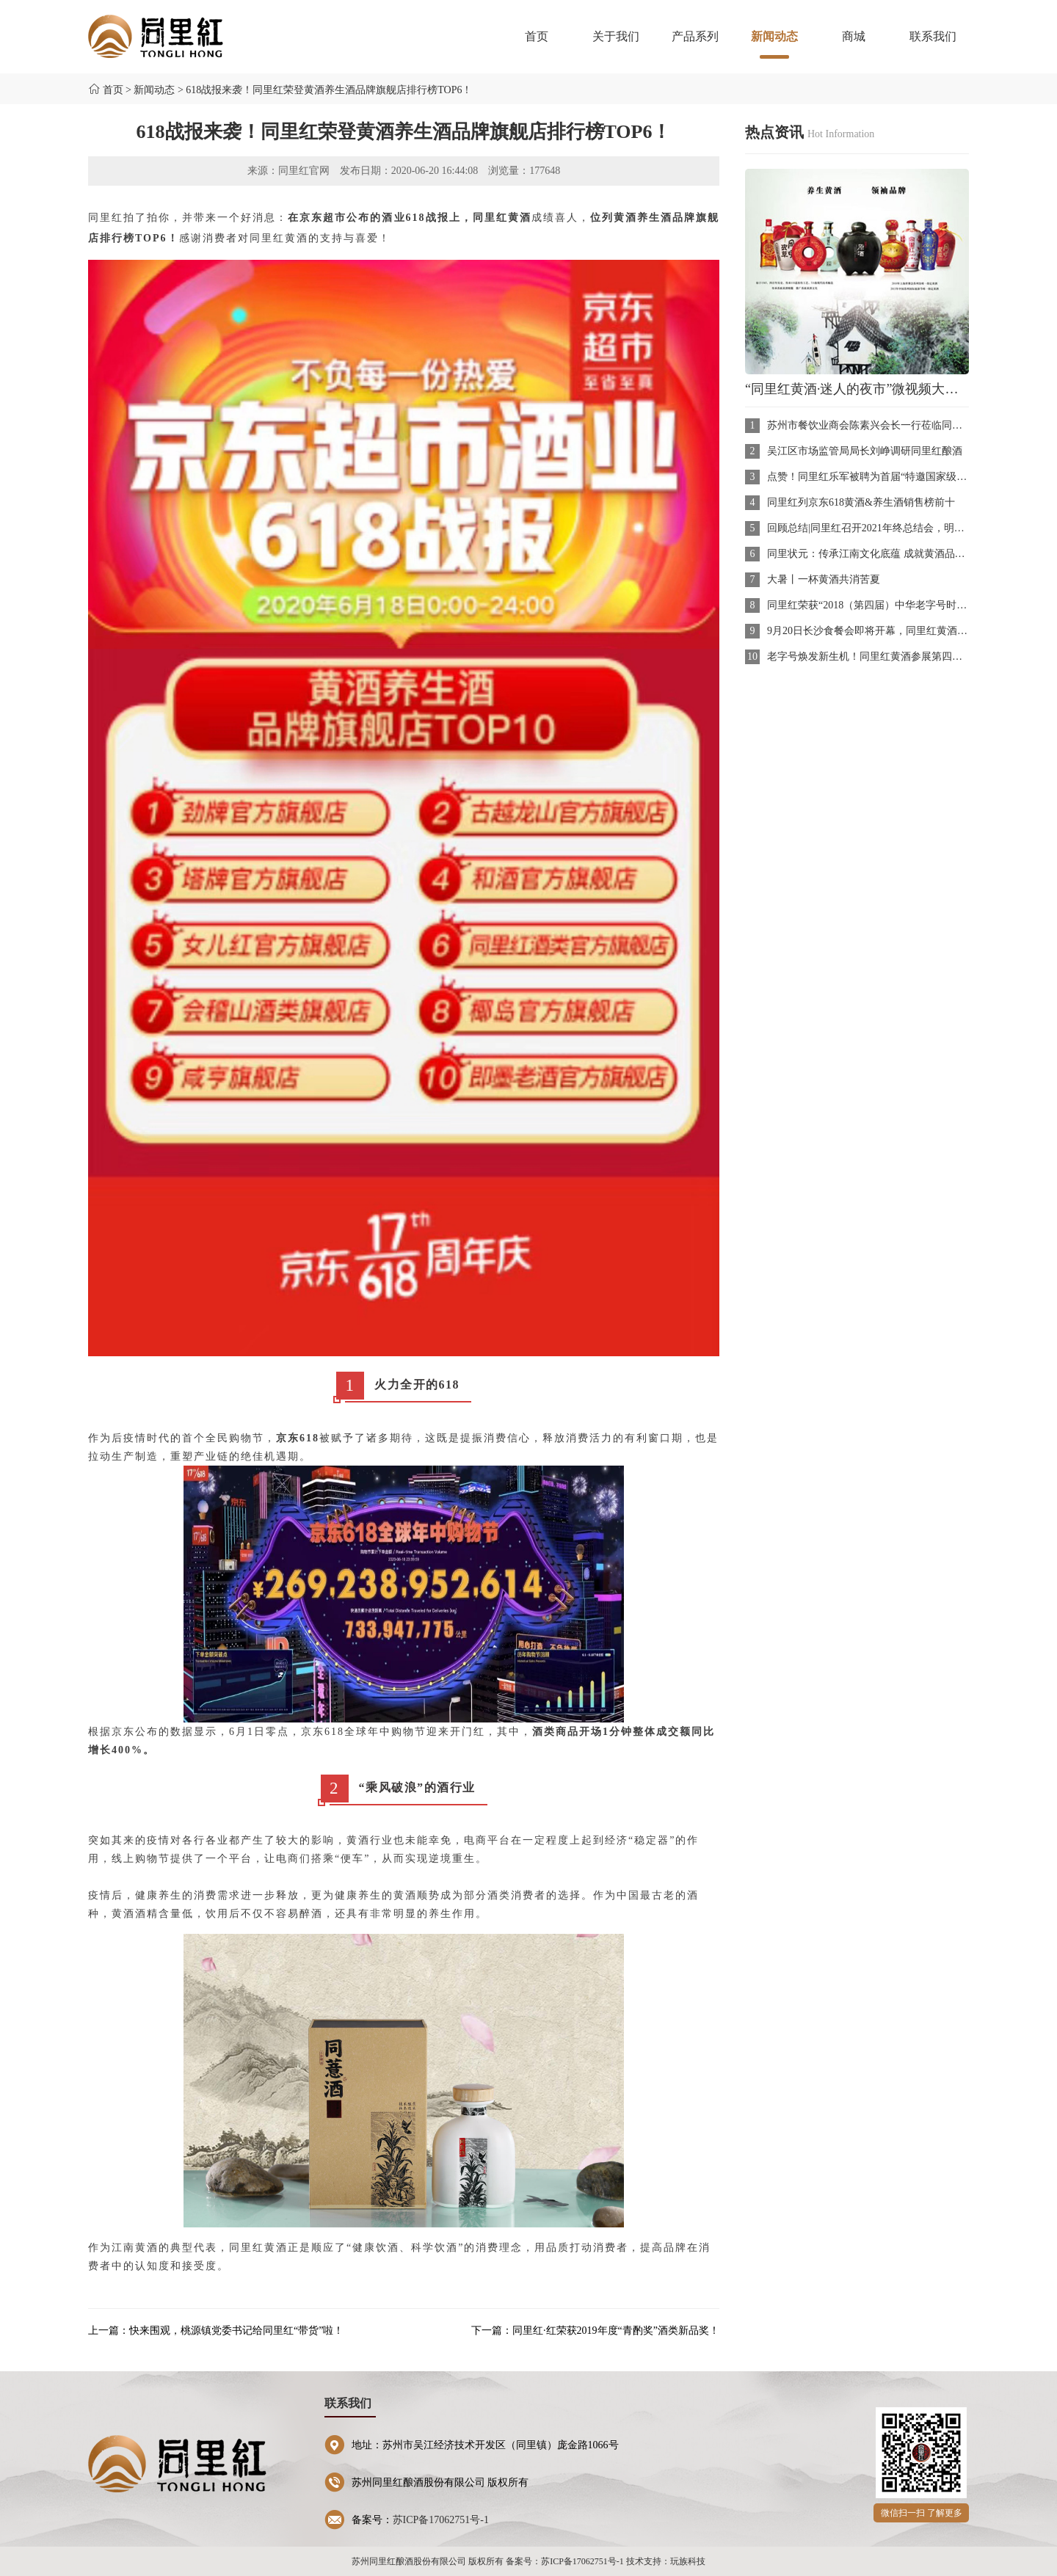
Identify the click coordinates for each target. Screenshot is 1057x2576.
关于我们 (615, 36)
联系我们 (932, 36)
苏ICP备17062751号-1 (441, 2519)
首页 (536, 36)
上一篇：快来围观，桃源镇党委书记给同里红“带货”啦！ (216, 2330)
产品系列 (695, 36)
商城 (853, 36)
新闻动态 (774, 44)
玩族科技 (687, 2561)
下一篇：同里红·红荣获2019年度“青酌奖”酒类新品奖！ (595, 2330)
